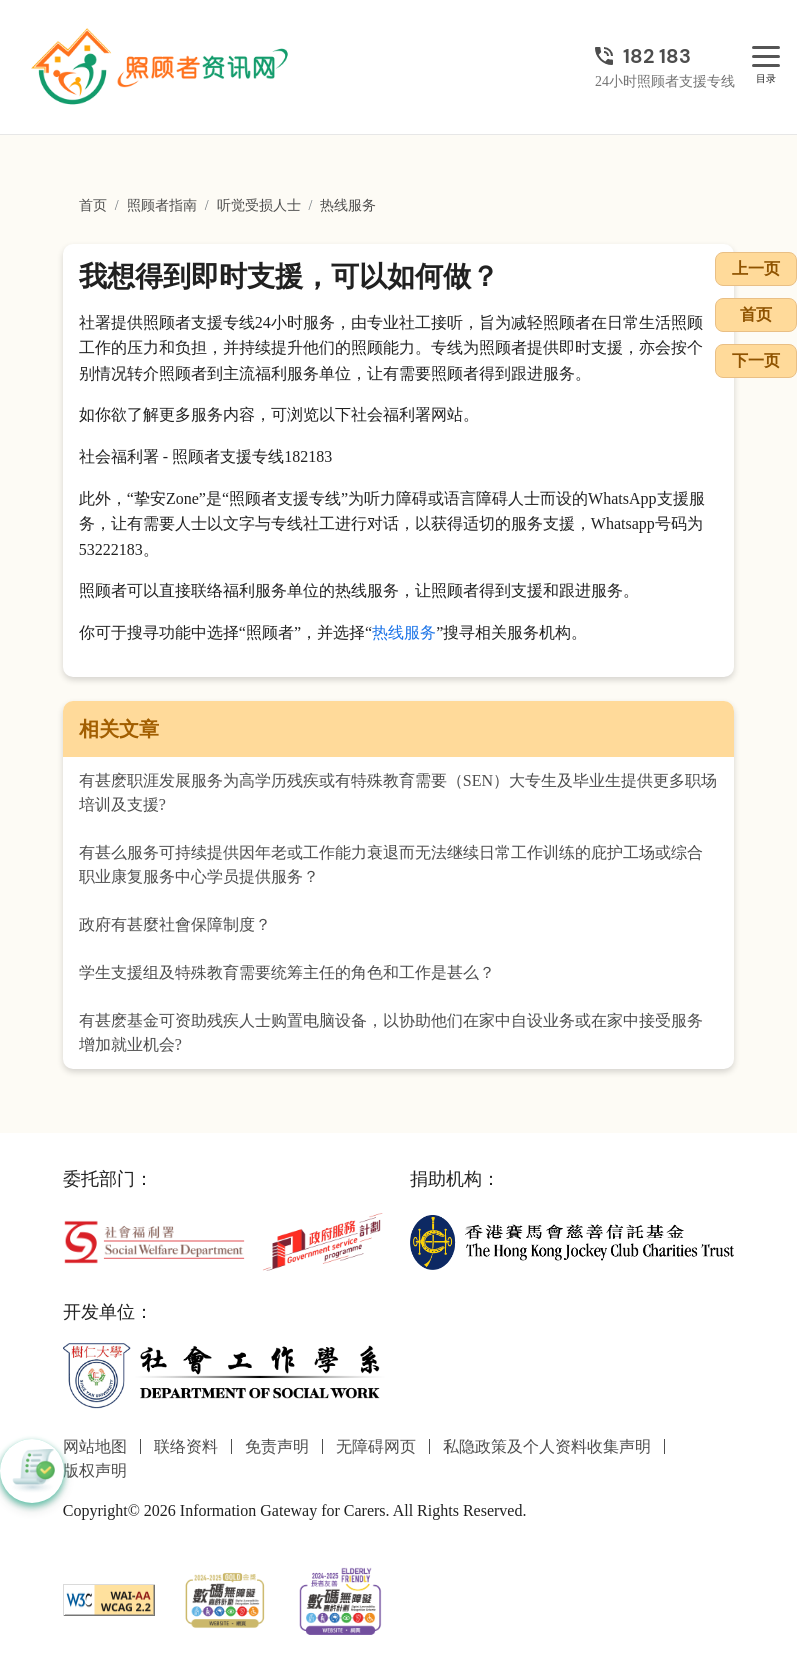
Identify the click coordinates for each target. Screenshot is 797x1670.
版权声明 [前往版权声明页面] (95, 1470)
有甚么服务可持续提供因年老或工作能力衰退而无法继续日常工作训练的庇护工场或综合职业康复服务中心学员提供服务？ (391, 864)
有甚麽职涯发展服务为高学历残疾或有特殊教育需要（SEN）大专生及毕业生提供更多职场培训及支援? (398, 792)
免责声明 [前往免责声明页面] (277, 1446)
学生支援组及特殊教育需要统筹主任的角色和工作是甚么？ (287, 972)
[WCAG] (109, 1598)
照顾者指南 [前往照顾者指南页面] (162, 205)
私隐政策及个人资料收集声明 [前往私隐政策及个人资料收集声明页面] (547, 1446)
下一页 (756, 360)
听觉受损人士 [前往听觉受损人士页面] (259, 205)
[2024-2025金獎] (225, 1598)
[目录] (766, 57)
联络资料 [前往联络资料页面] (186, 1446)
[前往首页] (162, 67)
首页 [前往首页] (93, 205)
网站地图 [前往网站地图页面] (95, 1446)
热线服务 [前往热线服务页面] (348, 205)
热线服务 (404, 632)
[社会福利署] (154, 1240)
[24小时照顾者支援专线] (665, 56)
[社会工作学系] (225, 1374)
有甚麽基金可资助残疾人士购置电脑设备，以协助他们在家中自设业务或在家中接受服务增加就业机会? (391, 1032)
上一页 (756, 268)
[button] (32, 1471)
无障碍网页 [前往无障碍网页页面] (376, 1446)
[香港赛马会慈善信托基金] (572, 1240)
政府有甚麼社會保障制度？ (175, 924)
